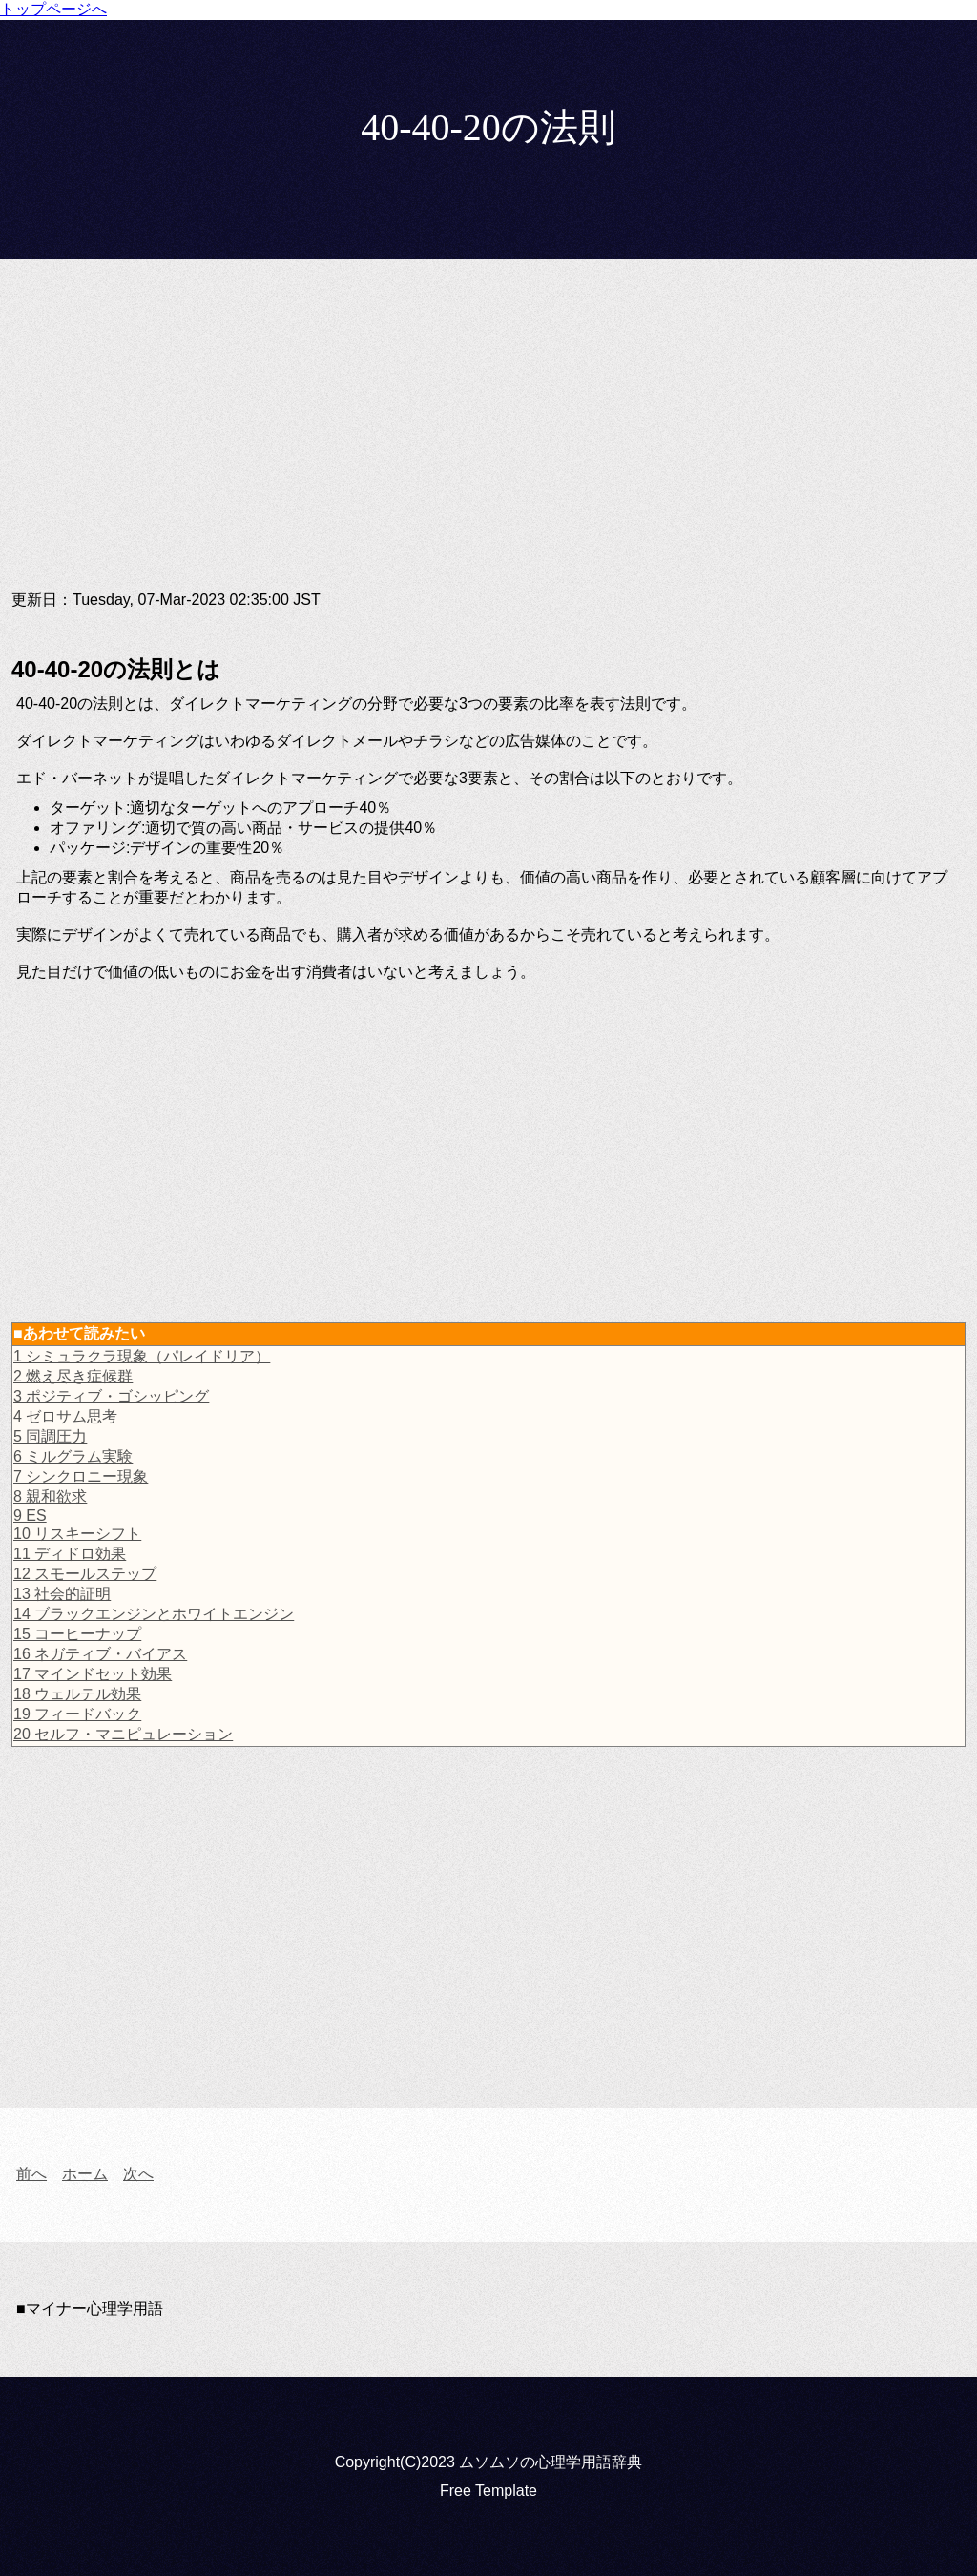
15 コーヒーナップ (77, 1634)
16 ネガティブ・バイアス (100, 1654)
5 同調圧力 (50, 1436)
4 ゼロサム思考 (65, 1416)
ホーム (85, 2174)
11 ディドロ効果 (69, 1554)
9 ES (30, 1515)
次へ (138, 2174)
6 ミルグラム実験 (73, 1456)
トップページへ (53, 9)
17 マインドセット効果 (92, 1674)
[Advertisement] (488, 439)
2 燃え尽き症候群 (73, 1376)
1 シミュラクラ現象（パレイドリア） (141, 1356)
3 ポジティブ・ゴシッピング (111, 1396)
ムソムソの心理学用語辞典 (550, 2462)
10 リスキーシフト (77, 1534)
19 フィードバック (77, 1714)
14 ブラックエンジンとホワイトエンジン (153, 1614)
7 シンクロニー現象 (80, 1476)
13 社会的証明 (62, 1594)
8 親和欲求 (50, 1496)
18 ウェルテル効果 (77, 1694)
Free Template (488, 2491)
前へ (31, 2174)
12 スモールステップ (84, 1574)
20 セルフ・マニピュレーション (123, 1734)
